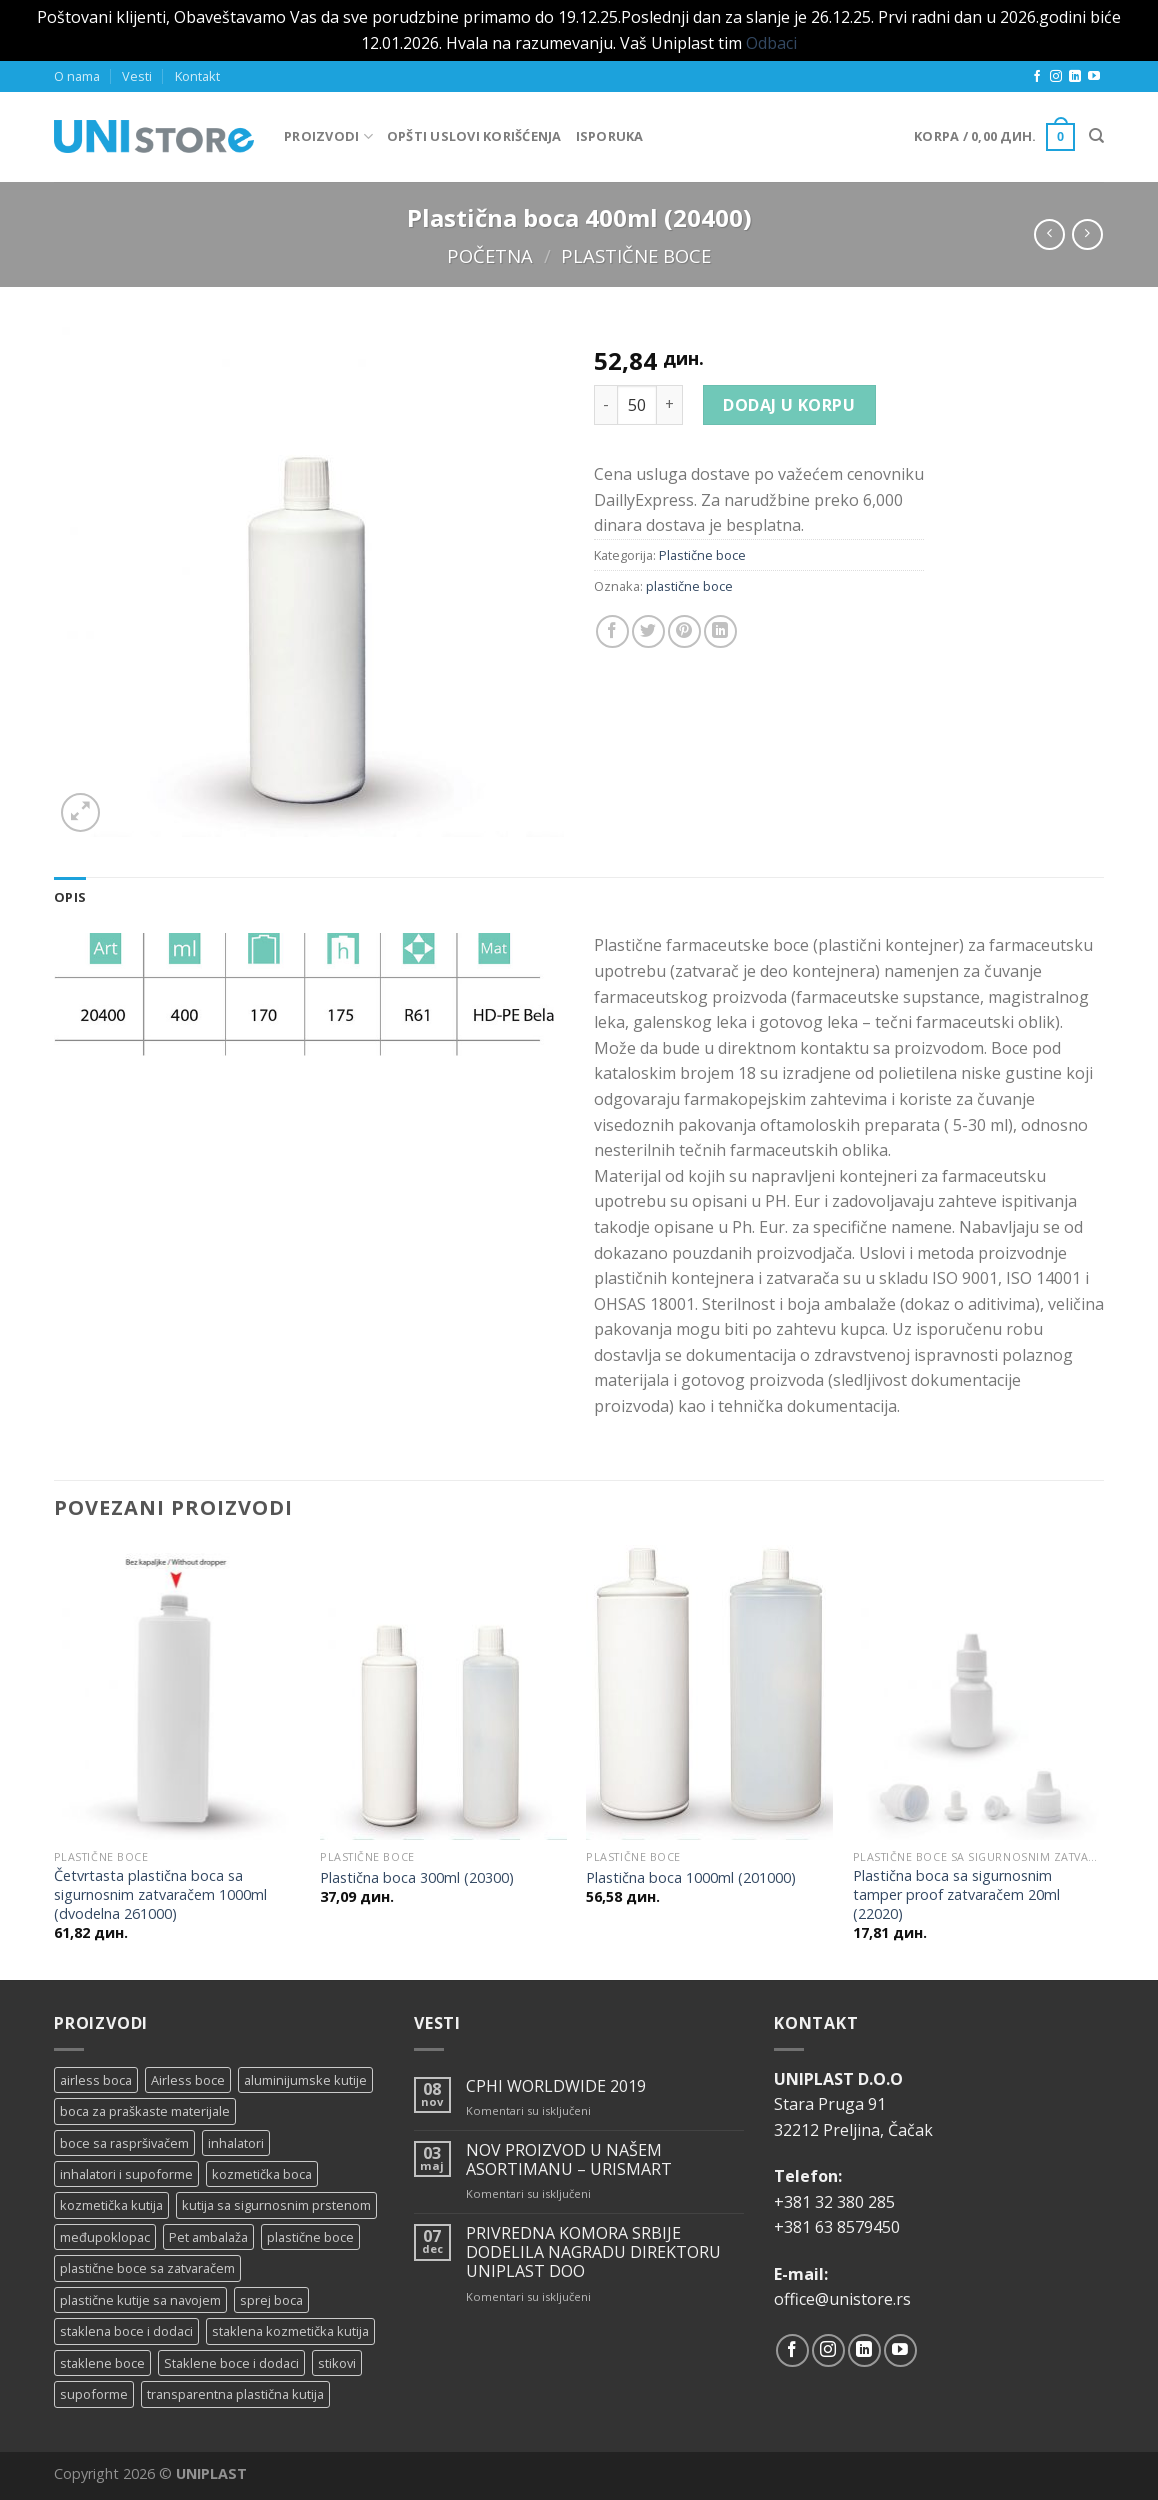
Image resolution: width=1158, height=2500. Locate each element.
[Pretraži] (1096, 136)
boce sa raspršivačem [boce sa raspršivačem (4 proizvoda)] (124, 2143)
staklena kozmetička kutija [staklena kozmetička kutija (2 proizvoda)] (290, 2331)
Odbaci (771, 43)
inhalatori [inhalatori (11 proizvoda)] (236, 2143)
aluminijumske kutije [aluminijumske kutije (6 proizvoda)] (305, 2080)
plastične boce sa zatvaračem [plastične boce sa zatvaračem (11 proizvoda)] (147, 2268)
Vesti (137, 76)
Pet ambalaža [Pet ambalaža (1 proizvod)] (208, 2237)
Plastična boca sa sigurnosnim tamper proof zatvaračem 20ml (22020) (956, 1894)
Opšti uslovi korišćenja (474, 136)
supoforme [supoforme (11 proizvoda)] (94, 2394)
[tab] (70, 897)
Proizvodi (328, 136)
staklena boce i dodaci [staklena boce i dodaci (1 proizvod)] (126, 2331)
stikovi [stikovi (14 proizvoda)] (337, 2363)
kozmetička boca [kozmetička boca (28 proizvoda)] (262, 2174)
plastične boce (689, 586)
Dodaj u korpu (789, 405)
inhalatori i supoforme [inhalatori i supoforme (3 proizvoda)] (126, 2174)
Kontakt (197, 76)
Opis (70, 897)
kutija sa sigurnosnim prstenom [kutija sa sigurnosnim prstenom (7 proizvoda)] (276, 2205)
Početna (490, 255)
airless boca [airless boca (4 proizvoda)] (96, 2080)
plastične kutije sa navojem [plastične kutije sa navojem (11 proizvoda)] (140, 2300)
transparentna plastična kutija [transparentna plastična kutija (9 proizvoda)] (235, 2394)
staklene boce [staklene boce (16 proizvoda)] (102, 2363)
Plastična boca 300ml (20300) (417, 1878)
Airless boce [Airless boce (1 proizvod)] (188, 2080)
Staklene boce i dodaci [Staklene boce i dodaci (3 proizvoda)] (231, 2363)
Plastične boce (636, 255)
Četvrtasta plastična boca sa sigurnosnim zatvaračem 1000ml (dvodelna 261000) (160, 1894)
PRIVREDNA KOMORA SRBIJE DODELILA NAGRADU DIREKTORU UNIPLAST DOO (593, 2253)
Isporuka (610, 136)
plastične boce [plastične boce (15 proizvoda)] (310, 2237)
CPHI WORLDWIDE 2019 (556, 2086)
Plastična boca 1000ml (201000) (691, 1878)
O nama (77, 76)
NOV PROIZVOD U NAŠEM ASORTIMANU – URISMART (569, 2160)
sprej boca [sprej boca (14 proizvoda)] (271, 2300)
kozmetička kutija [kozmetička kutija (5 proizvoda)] (111, 2205)
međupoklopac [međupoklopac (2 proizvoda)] (105, 2237)
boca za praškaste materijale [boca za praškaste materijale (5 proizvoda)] (145, 2111)
